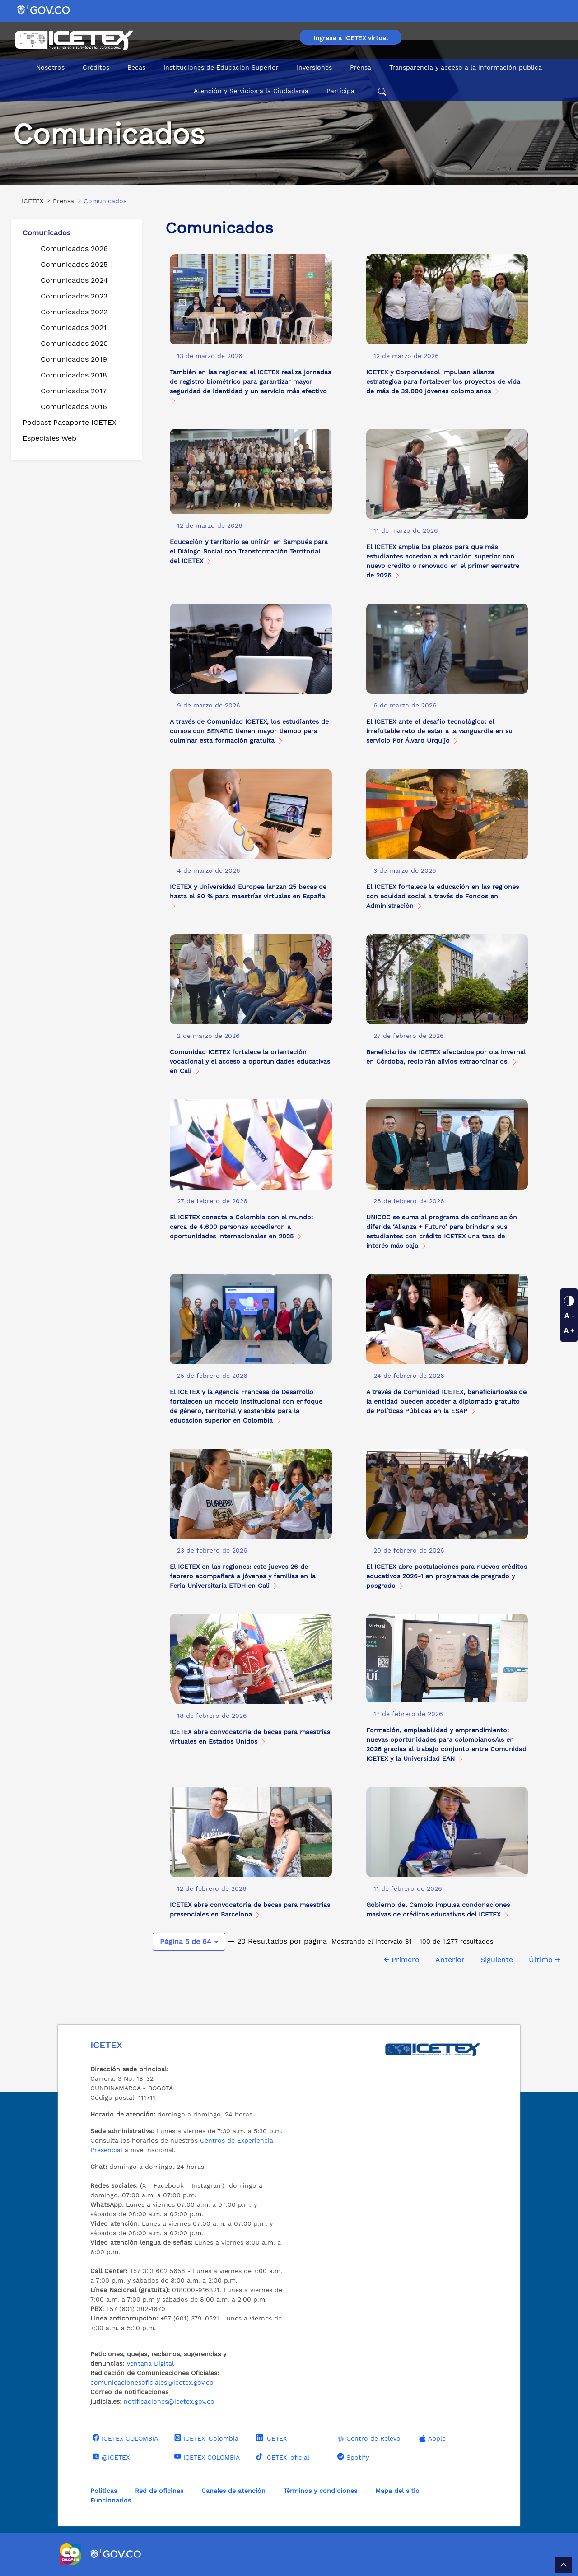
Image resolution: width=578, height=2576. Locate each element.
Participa (340, 90)
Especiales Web (49, 438)
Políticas (103, 2490)
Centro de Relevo (368, 2438)
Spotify (352, 2457)
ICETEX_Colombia (205, 2438)
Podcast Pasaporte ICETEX (70, 422)
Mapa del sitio (397, 2490)
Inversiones (314, 67)
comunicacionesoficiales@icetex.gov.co (152, 2382)
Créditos (96, 67)
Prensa (360, 67)
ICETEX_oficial (281, 2457)
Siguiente (496, 1959)
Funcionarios (110, 2500)
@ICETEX (110, 2457)
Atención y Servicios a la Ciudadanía (251, 90)
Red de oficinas (159, 2490)
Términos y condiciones (320, 2490)
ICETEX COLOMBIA (124, 2438)
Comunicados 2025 (74, 264)
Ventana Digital (150, 2363)
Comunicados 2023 (74, 296)
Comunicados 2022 (74, 311)
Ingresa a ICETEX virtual (350, 38)
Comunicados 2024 (74, 280)
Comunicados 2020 (74, 343)
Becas (136, 67)
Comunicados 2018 (74, 375)
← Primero (402, 1959)
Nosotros (50, 67)
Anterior (450, 1959)
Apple (431, 2438)
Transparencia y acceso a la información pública (465, 67)
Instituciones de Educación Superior (221, 67)
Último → (544, 1959)
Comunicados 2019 (74, 359)
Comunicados (46, 232)
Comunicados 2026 (74, 248)
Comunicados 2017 (74, 390)
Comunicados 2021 (74, 327)
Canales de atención (233, 2490)
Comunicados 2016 (74, 406)
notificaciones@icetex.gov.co (169, 2401)
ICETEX (270, 2438)
